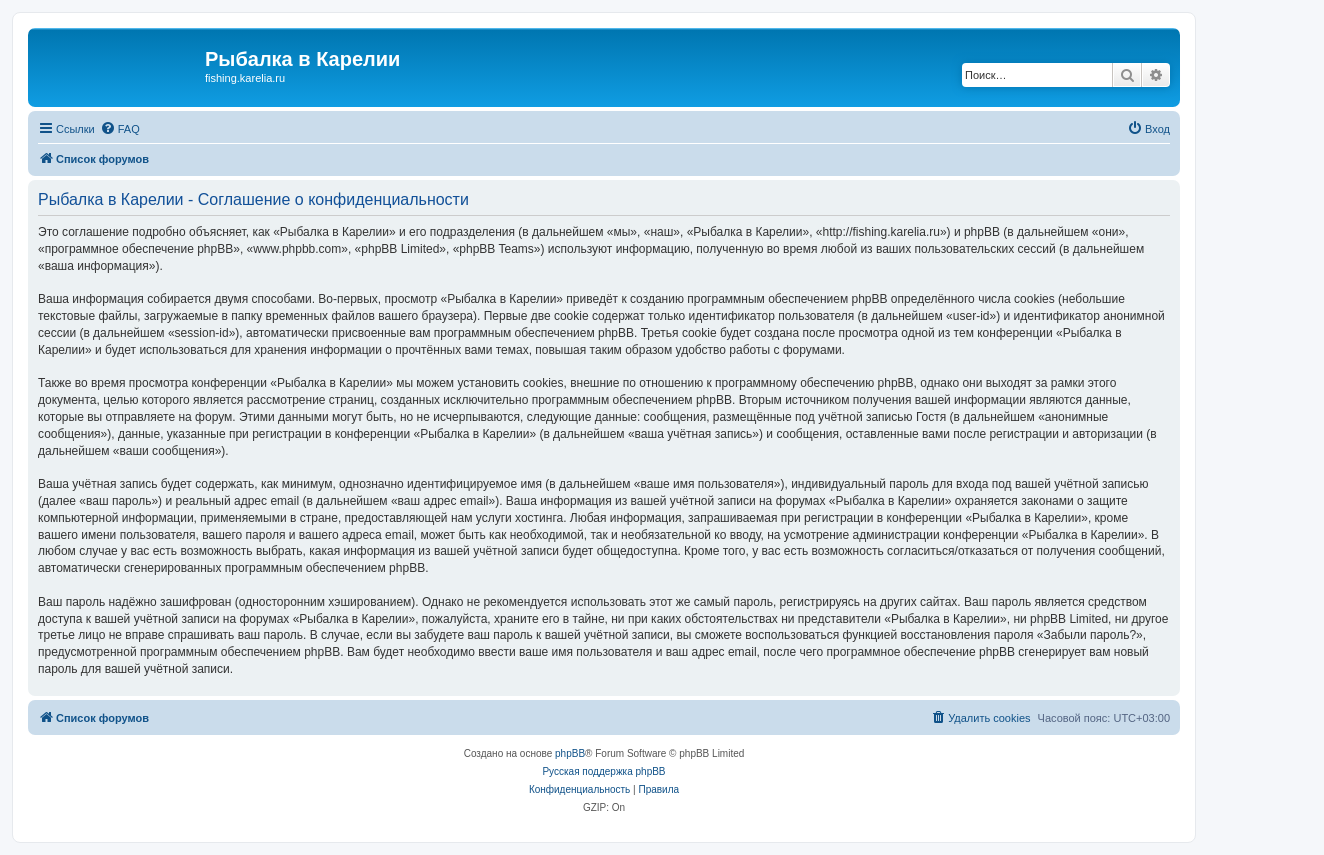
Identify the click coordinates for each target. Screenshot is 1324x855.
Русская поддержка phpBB (603, 771)
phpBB (570, 753)
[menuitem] (120, 129)
